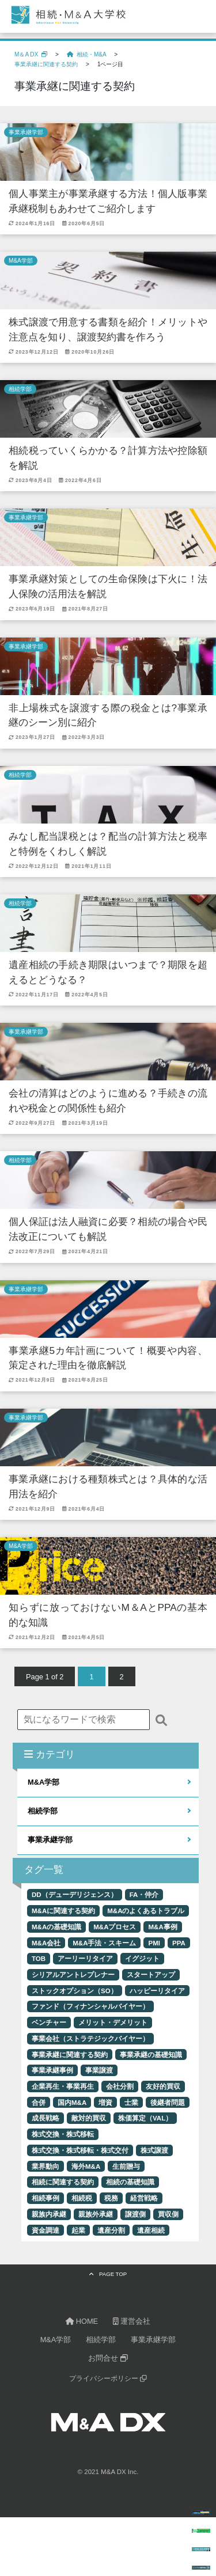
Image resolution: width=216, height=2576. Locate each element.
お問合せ (107, 2358)
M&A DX (113, 2471)
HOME (82, 2321)
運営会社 (131, 2321)
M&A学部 (21, 260)
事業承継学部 (26, 132)
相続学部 (20, 389)
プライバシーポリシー (108, 2378)
